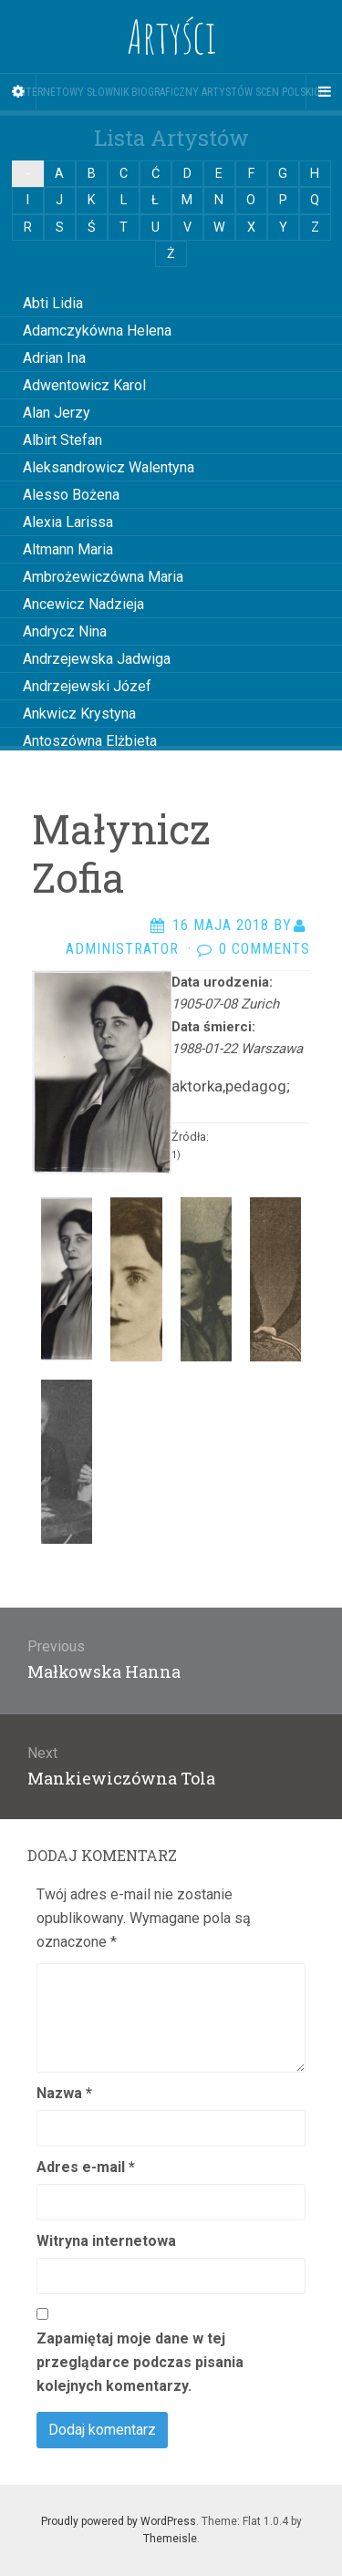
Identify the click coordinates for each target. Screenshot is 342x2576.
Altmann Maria (68, 549)
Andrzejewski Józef (87, 686)
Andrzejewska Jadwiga (97, 658)
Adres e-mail (85, 2167)
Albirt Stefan (62, 440)
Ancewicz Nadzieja (83, 604)
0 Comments (264, 948)
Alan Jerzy (56, 412)
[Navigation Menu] (324, 92)
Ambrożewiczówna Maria (103, 576)
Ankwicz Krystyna (79, 713)
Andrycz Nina (65, 631)
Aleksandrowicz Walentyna (108, 467)
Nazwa (64, 2093)
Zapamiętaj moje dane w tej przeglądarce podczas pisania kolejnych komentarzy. (140, 2362)
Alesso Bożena (71, 494)
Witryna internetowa (106, 2241)
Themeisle (170, 2538)
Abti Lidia (53, 303)
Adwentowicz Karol (84, 385)
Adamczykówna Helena (97, 330)
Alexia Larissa (68, 522)
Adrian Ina (54, 358)
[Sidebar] (18, 92)
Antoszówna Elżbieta (90, 741)
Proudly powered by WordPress (118, 2521)
